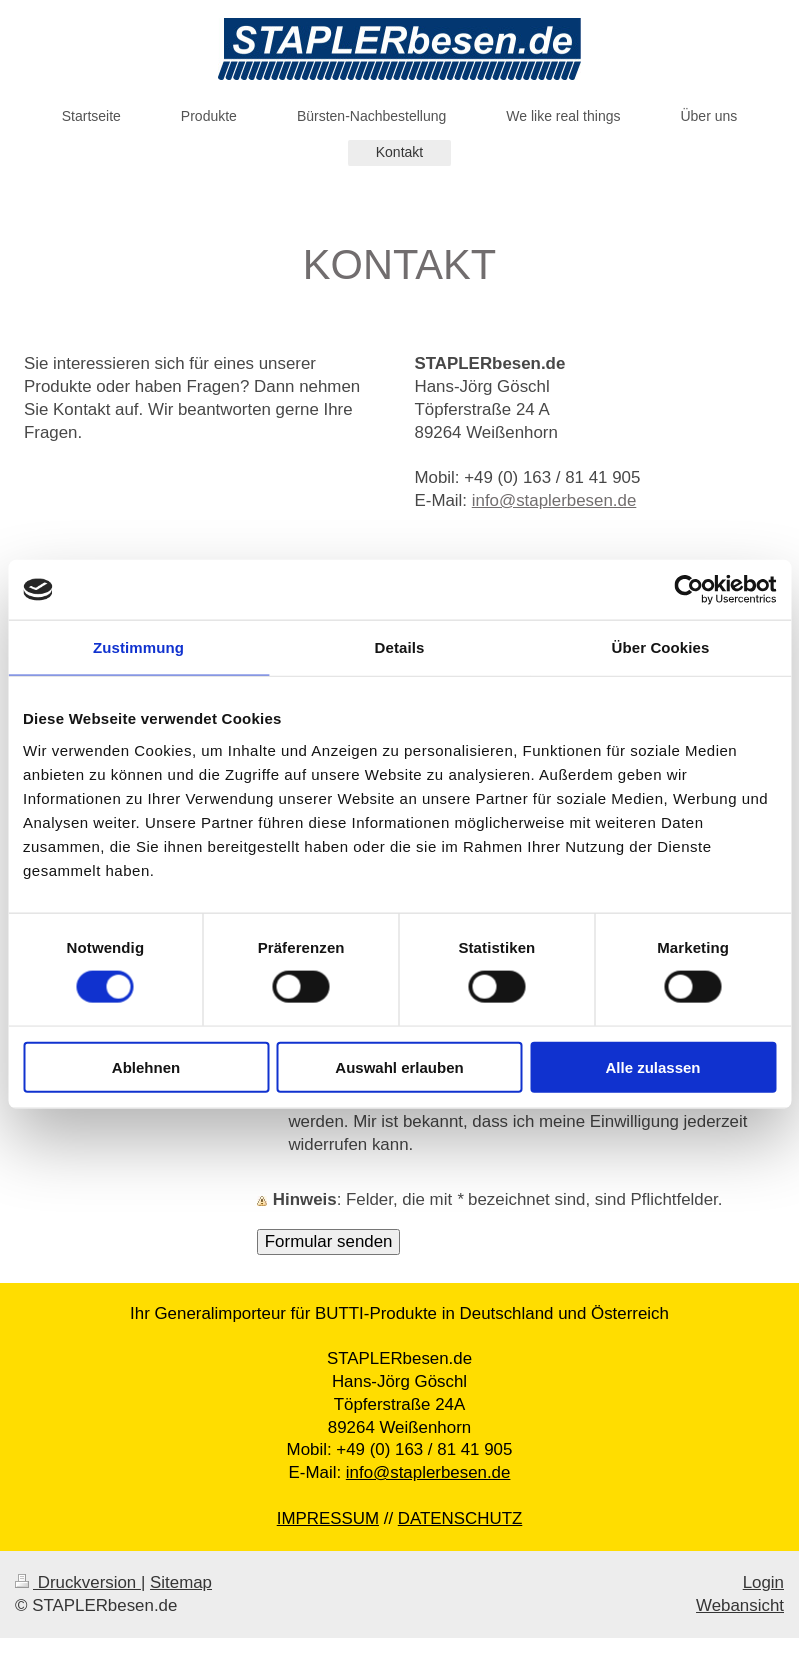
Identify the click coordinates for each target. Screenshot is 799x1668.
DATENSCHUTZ (460, 1518)
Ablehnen (146, 1066)
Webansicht (740, 1605)
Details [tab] (400, 647)
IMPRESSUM (328, 1518)
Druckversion (78, 1582)
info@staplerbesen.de (554, 500)
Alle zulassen (652, 1066)
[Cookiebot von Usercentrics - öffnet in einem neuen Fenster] (688, 590)
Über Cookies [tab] (661, 647)
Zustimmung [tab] (138, 647)
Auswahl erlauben (399, 1066)
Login (763, 1582)
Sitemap (181, 1582)
